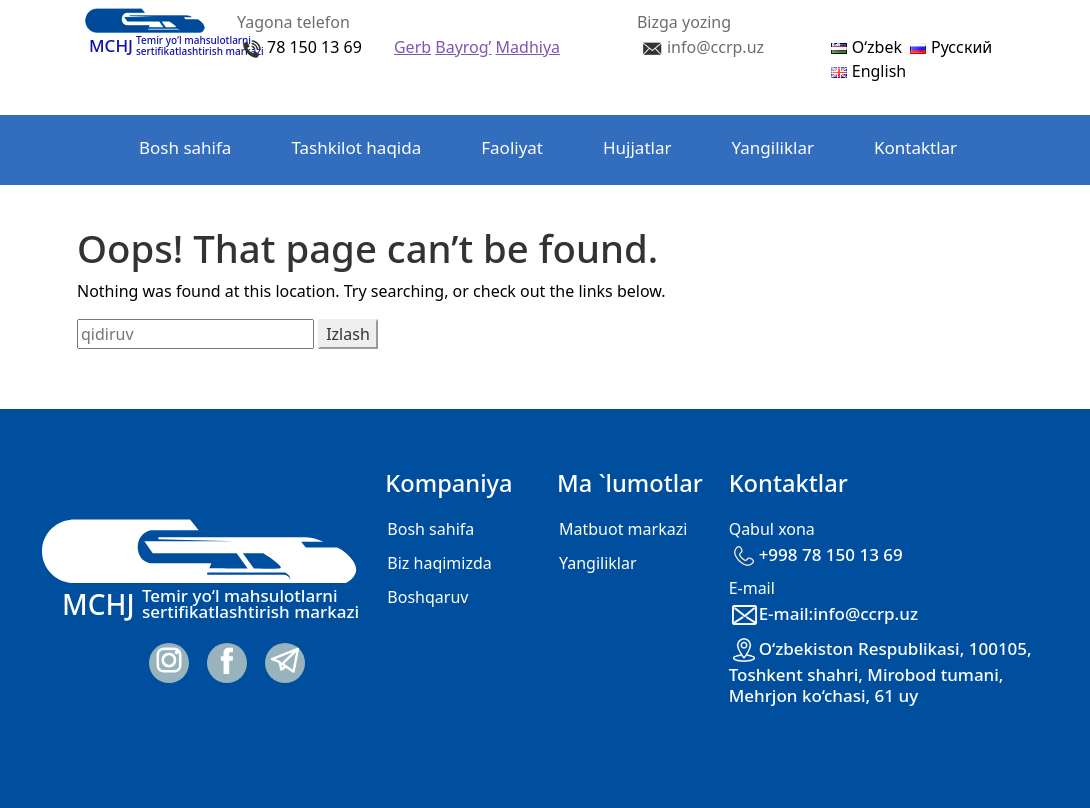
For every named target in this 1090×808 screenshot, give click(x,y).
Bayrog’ (463, 47)
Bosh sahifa (185, 147)
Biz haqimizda (439, 563)
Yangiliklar (773, 147)
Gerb (412, 47)
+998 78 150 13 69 (816, 554)
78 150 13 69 (314, 47)
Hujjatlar (637, 147)
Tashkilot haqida (356, 147)
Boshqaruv (427, 597)
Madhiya (528, 47)
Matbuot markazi (623, 529)
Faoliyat (512, 147)
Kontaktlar (915, 147)
